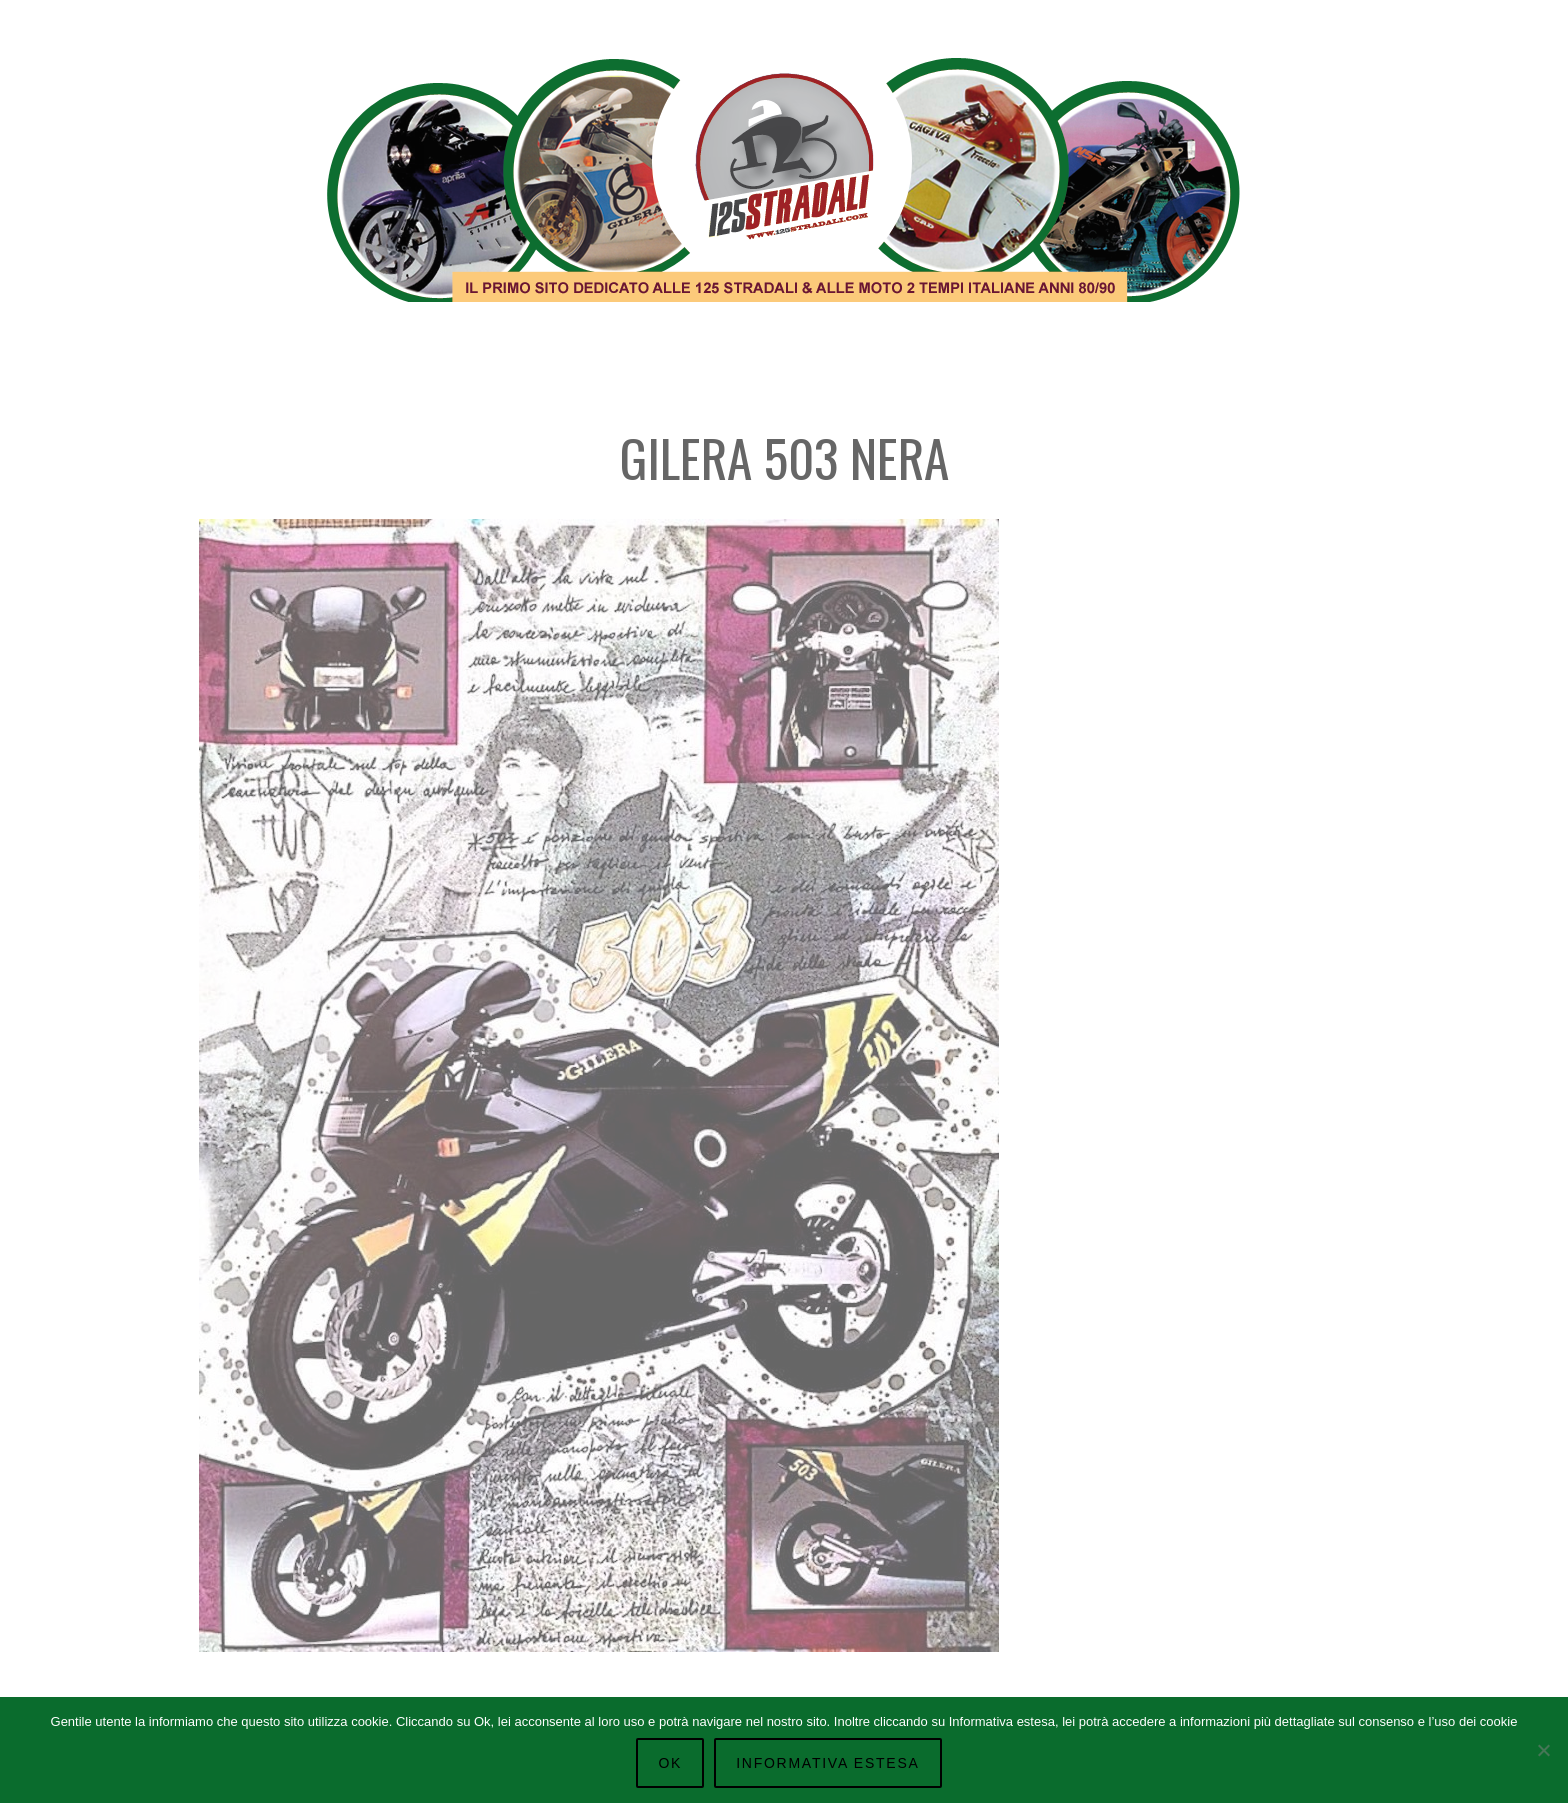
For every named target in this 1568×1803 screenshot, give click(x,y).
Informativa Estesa (827, 1763)
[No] (1543, 1750)
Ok (670, 1763)
